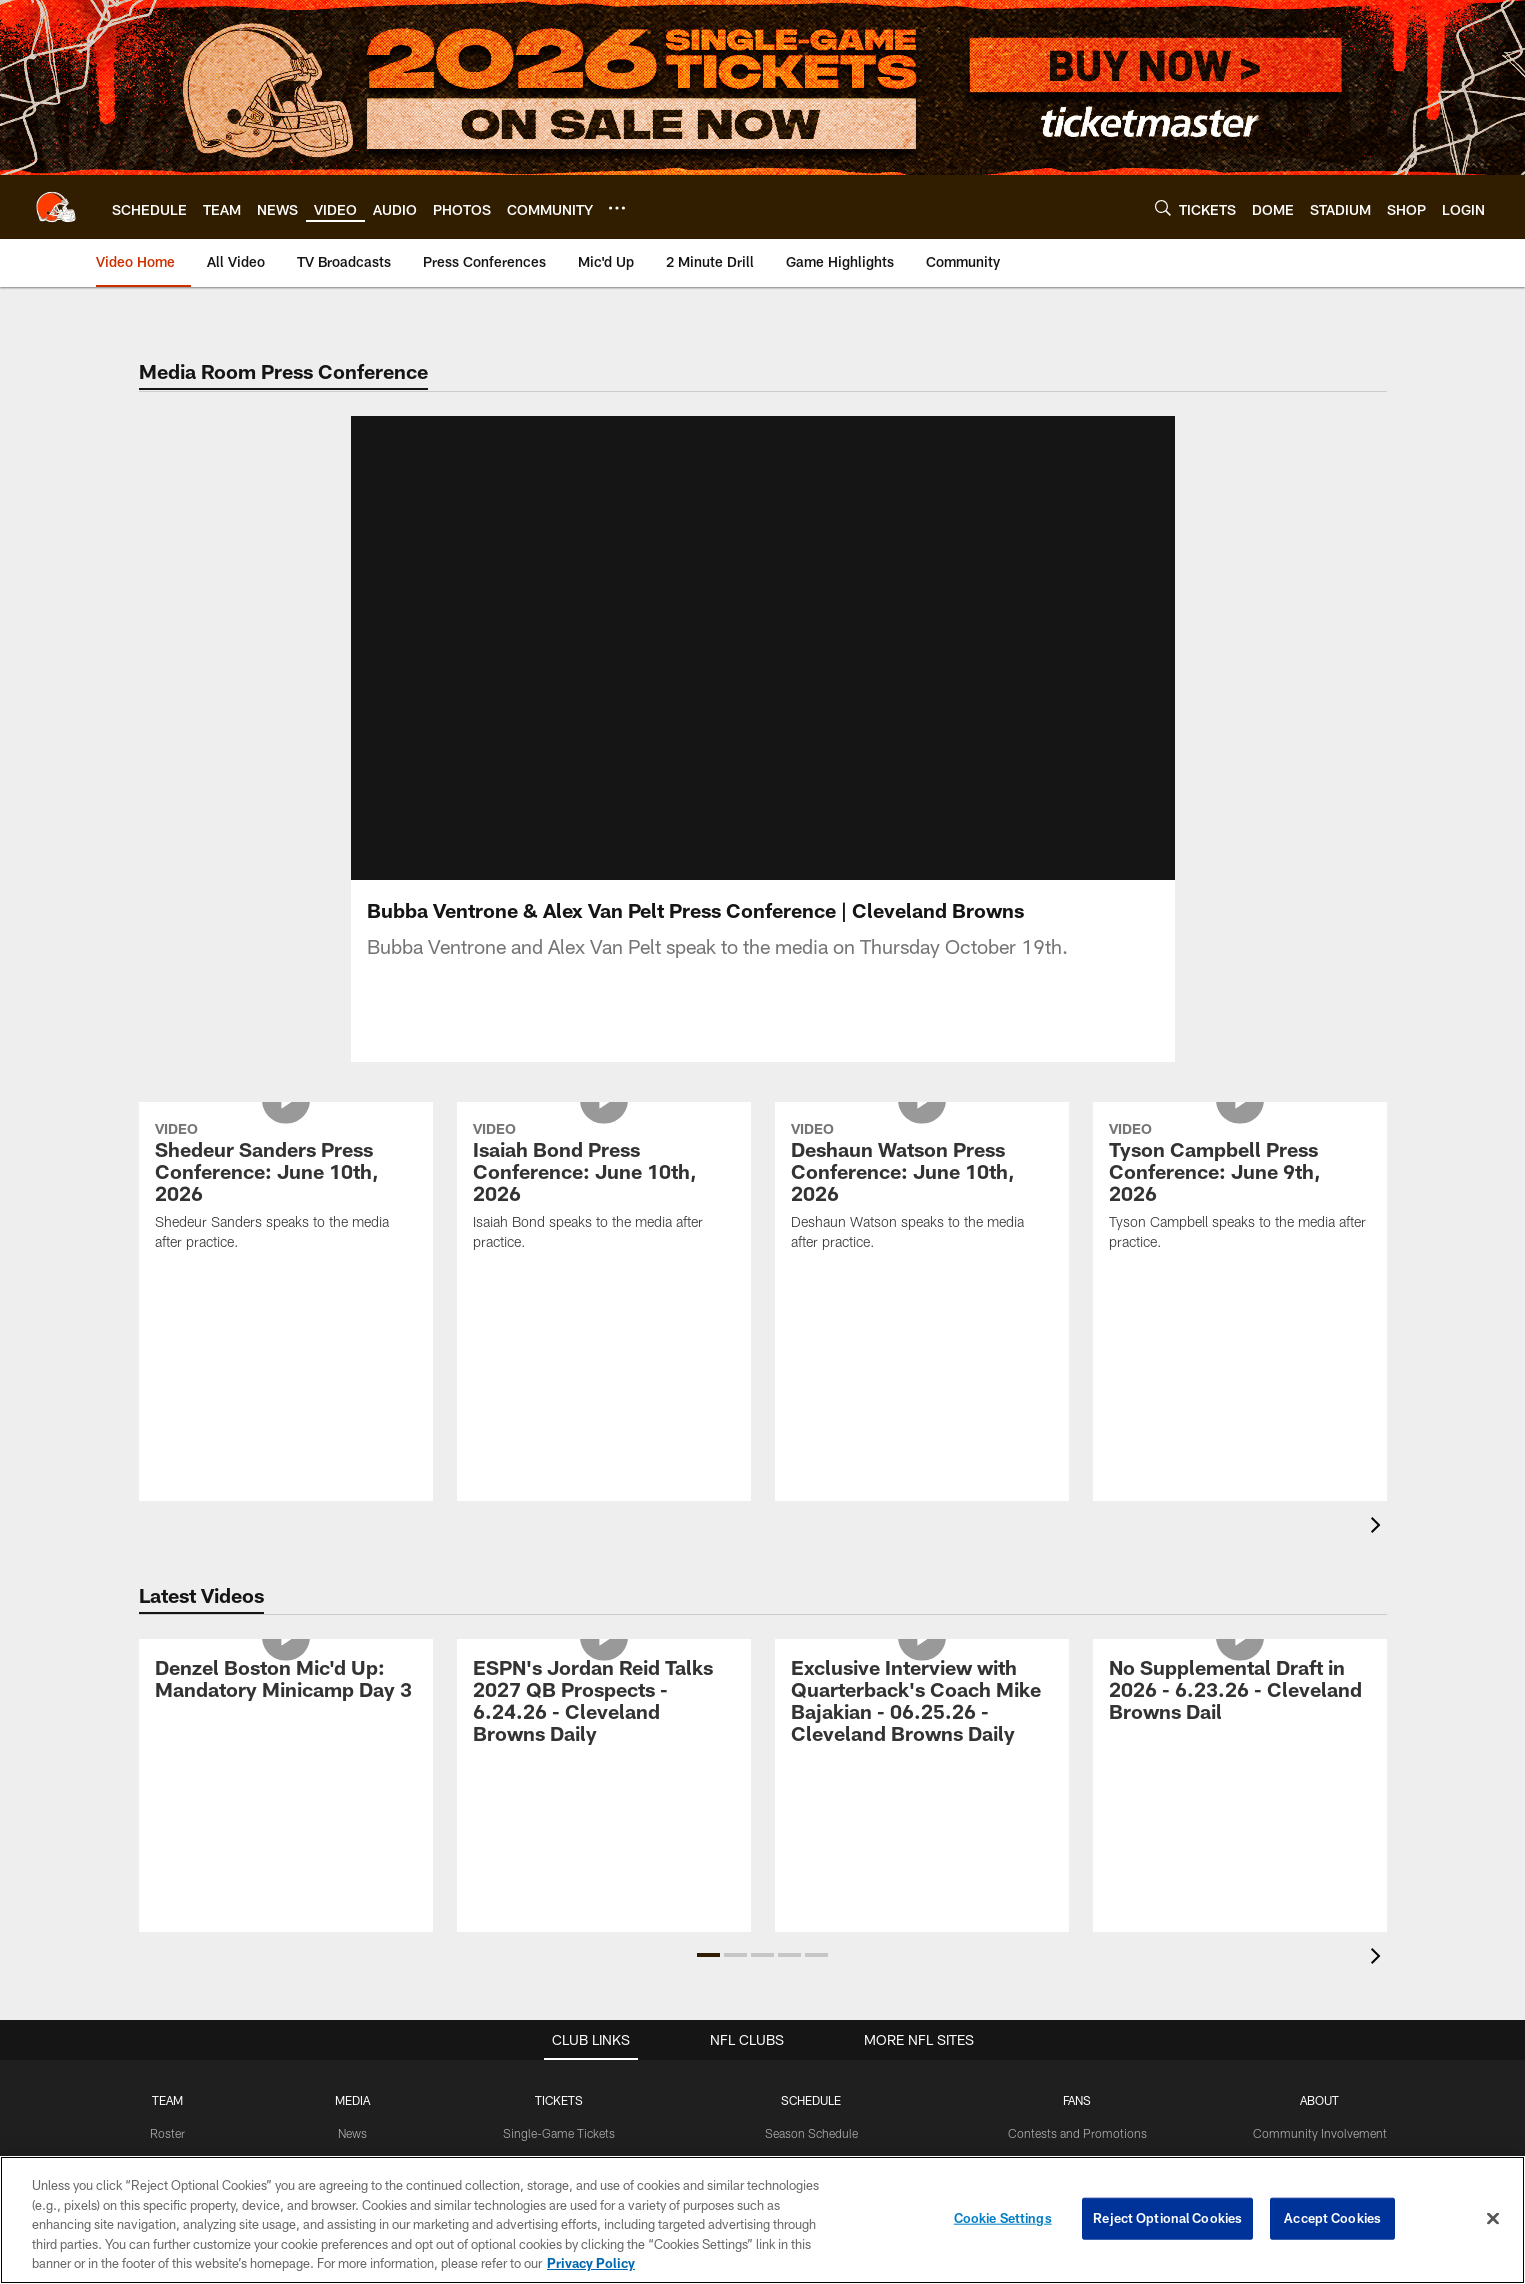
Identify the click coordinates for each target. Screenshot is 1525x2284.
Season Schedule (811, 2133)
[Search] (1163, 207)
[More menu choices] (617, 208)
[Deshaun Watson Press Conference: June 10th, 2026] (922, 1189)
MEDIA (352, 2100)
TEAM (167, 2100)
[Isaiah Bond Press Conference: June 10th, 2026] (604, 1189)
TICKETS (559, 2100)
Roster (167, 2133)
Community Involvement (1320, 2133)
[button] (708, 1955)
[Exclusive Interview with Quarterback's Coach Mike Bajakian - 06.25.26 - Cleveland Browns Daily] (922, 1703)
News (352, 2133)
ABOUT (1319, 2100)
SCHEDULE (811, 2100)
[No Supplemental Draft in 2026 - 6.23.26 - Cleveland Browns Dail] (1240, 1692)
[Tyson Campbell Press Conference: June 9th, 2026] (1240, 1189)
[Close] (1493, 2219)
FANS (1077, 2100)
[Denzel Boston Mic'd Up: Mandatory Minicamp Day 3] (286, 1681)
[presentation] (1379, 1527)
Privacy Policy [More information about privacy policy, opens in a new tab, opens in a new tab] (591, 2263)
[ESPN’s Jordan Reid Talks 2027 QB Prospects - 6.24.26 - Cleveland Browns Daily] (604, 1703)
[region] (762, 2220)
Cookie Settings (1003, 2218)
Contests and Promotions (1077, 2133)
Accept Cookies (1332, 2218)
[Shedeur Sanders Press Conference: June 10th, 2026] (286, 1189)
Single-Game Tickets (559, 2133)
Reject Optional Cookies (1167, 2218)
